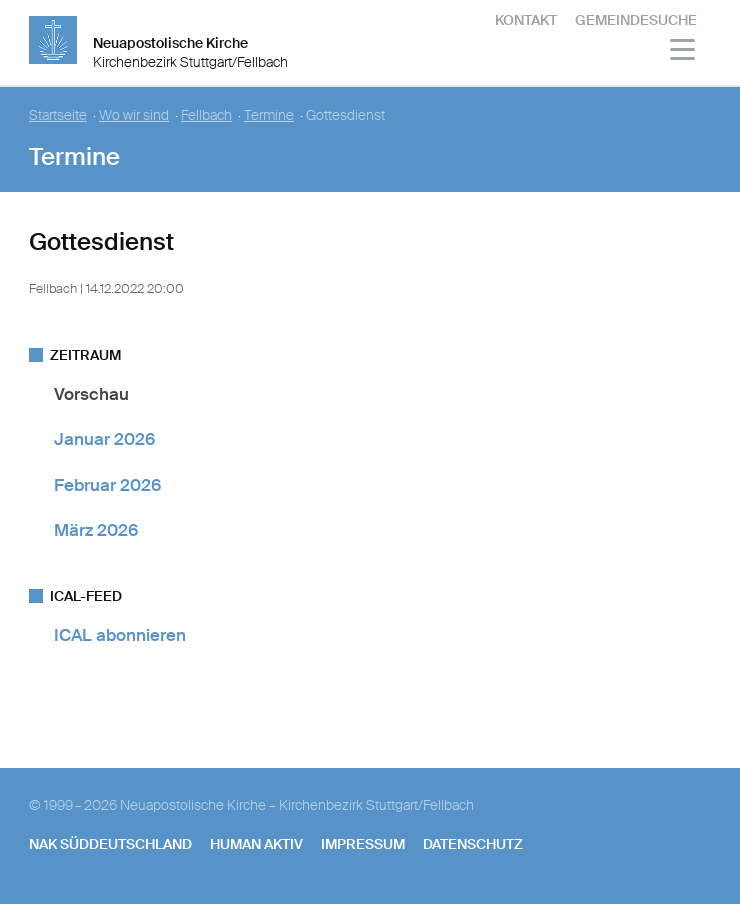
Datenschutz (473, 844)
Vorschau (91, 394)
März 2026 (96, 530)
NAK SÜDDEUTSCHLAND (110, 844)
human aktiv (256, 844)
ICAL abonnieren (120, 635)
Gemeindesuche (636, 20)
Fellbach (206, 115)
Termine (269, 115)
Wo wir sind (134, 115)
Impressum (363, 844)
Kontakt (526, 20)
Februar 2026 (107, 485)
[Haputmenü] (683, 52)
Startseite (58, 115)
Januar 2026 (104, 439)
